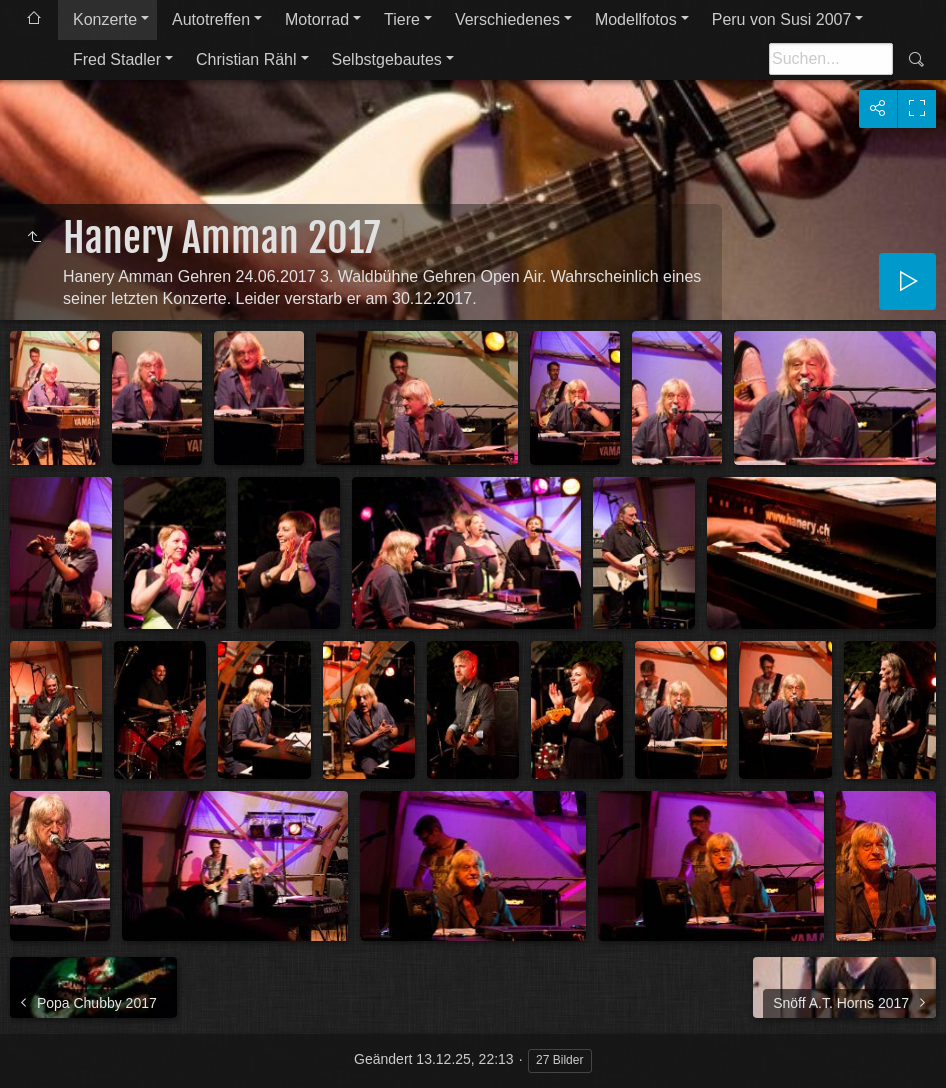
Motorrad (317, 19)
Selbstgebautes (387, 59)
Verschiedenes (507, 19)
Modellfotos (636, 19)
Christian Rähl (246, 59)
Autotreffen (211, 19)
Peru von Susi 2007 (782, 19)
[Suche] (831, 59)
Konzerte (105, 19)
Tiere (402, 19)
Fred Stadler (117, 59)
